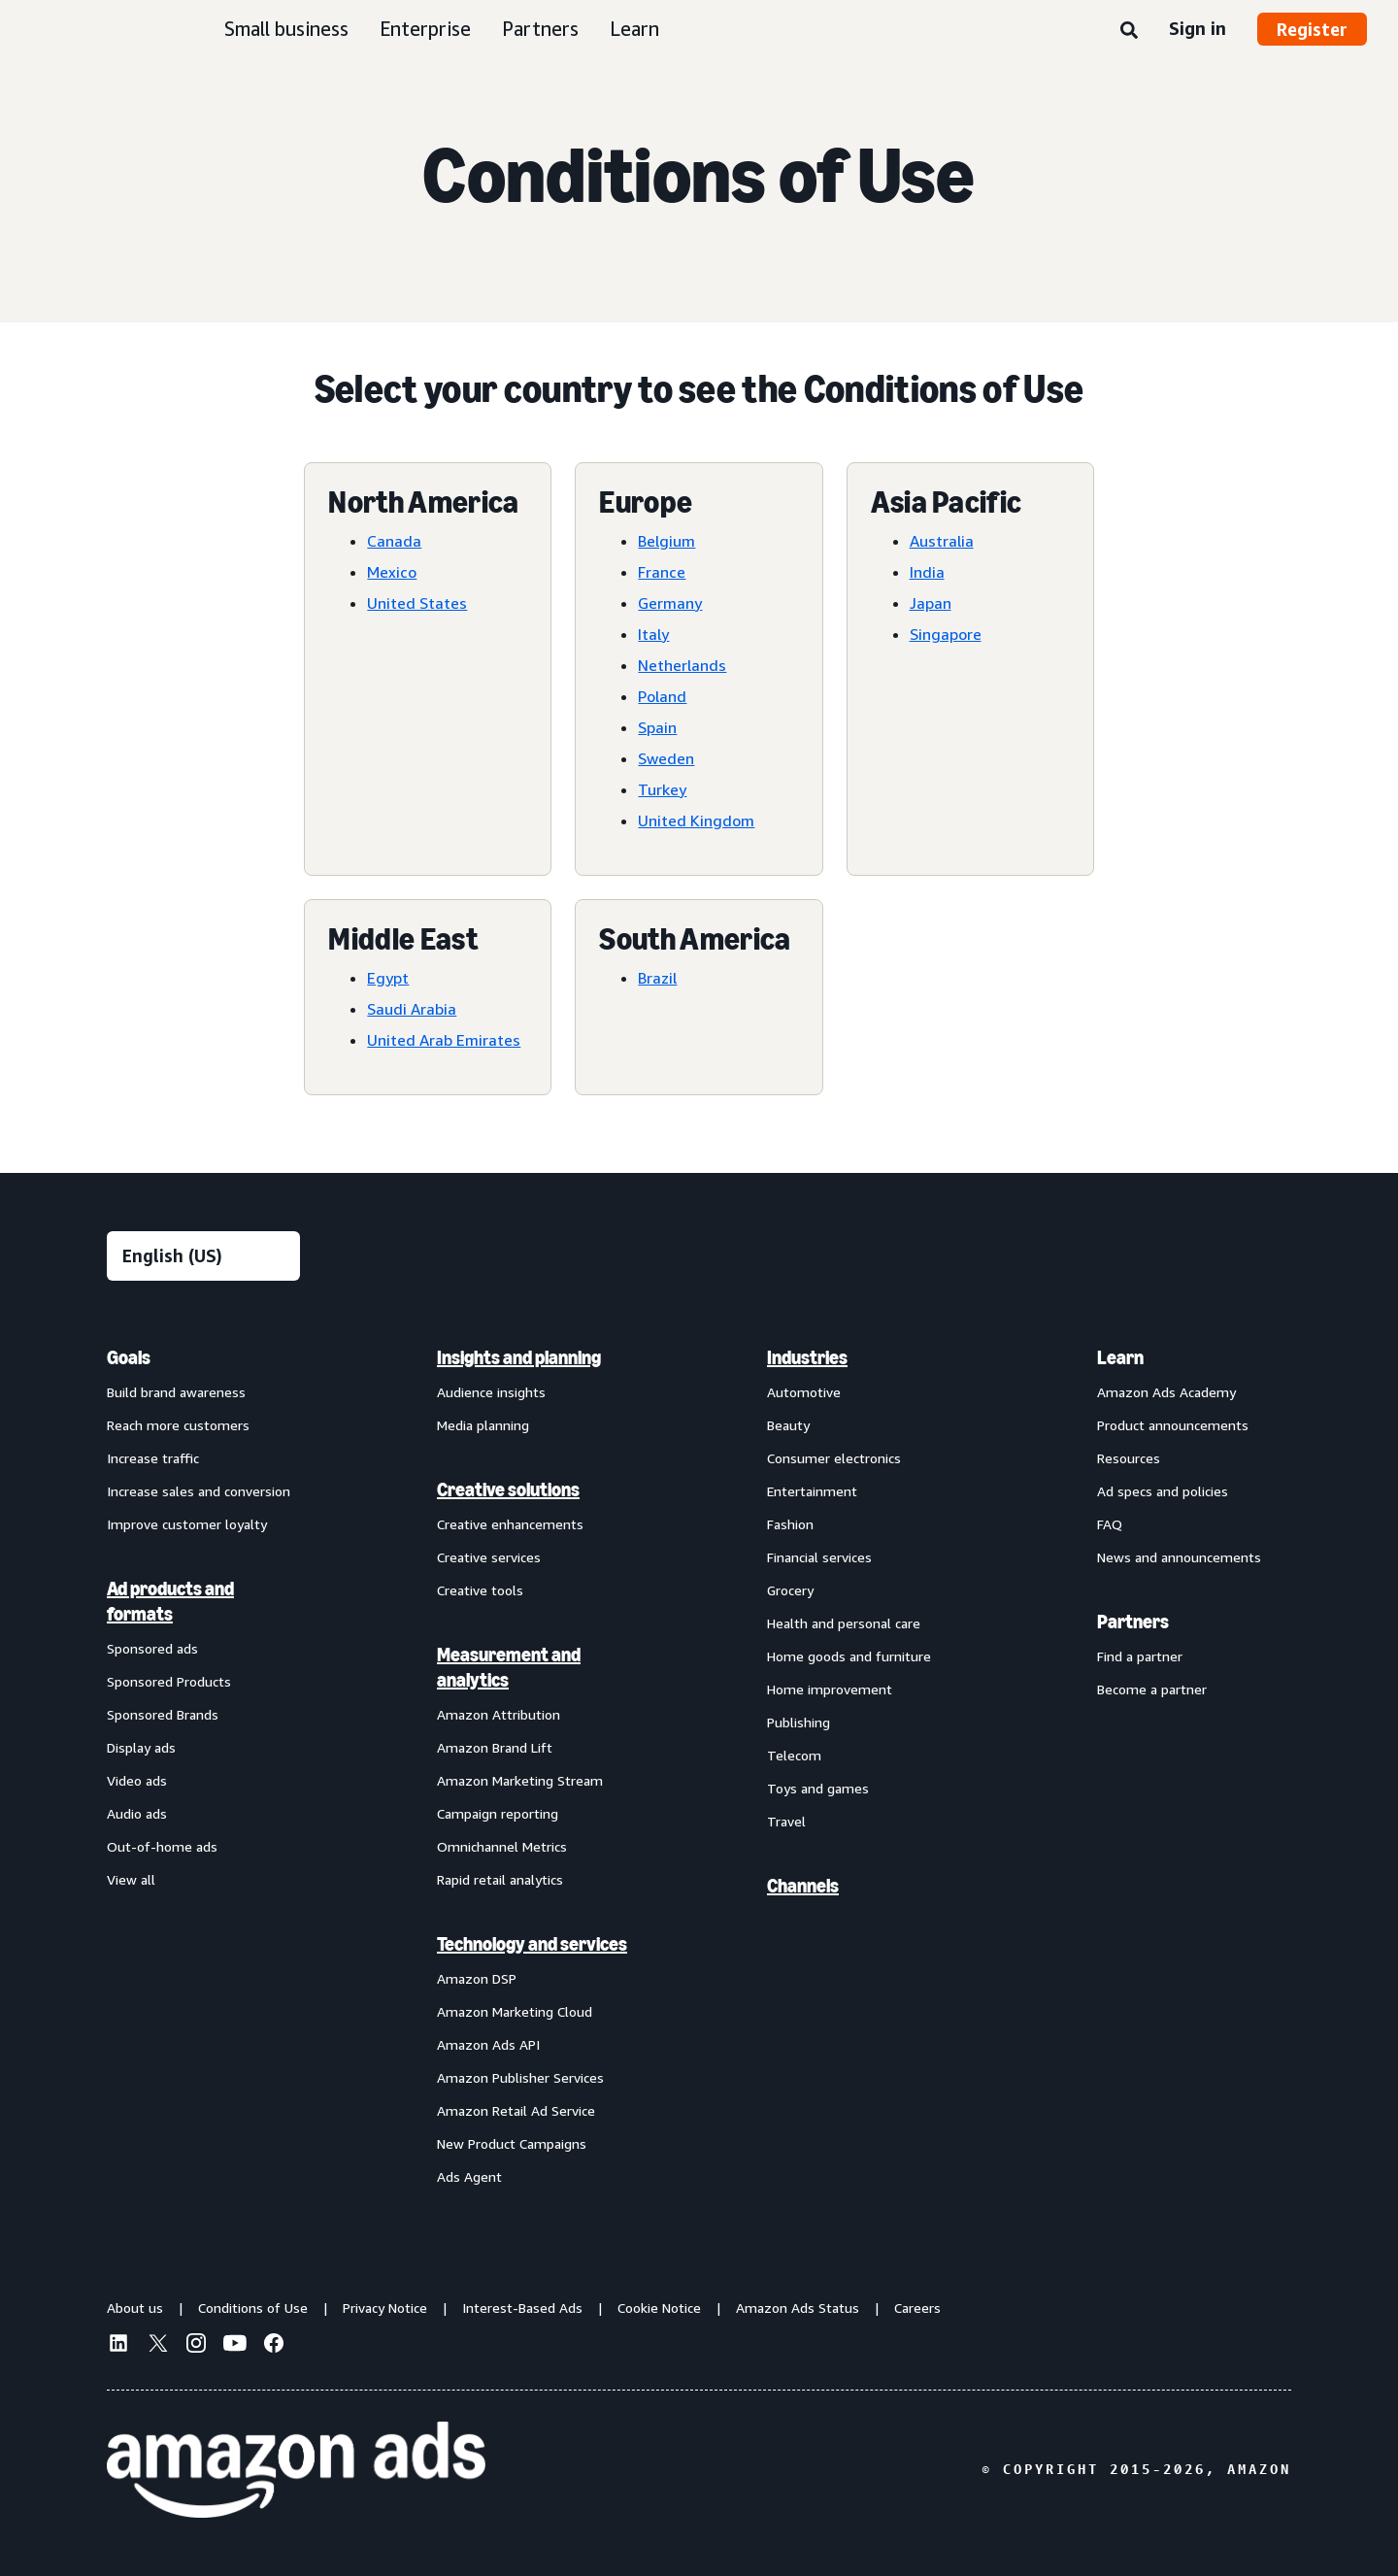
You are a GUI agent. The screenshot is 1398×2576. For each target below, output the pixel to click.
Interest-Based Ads (522, 2307)
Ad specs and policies (1162, 1491)
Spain (657, 727)
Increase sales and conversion (198, 1491)
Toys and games (818, 1788)
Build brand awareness (176, 1392)
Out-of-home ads (162, 1846)
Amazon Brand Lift (494, 1747)
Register (1312, 29)
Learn (634, 28)
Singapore (946, 634)
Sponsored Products (169, 1681)
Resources (1128, 1458)
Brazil (657, 977)
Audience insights (491, 1392)
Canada (394, 541)
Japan (930, 603)
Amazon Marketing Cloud (514, 2011)
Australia (942, 541)
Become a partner (1152, 1689)
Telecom (794, 1755)
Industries (807, 1357)
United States (417, 603)
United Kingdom (696, 820)
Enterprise (425, 28)
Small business (286, 28)
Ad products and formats (170, 1601)
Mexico (391, 572)
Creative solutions (508, 1489)
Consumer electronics (834, 1458)
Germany (670, 603)
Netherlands (682, 665)
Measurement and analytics (509, 1667)
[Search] (1129, 31)
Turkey (662, 789)
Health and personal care (843, 1623)
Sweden (666, 758)
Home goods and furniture (849, 1656)
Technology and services (532, 1944)
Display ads (141, 1747)
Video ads (137, 1780)
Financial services (819, 1557)
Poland (662, 696)
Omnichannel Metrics (502, 1846)
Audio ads (137, 1813)
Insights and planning (519, 1357)
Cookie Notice (659, 2307)
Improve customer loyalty (187, 1524)
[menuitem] (204, 1766)
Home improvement (829, 1689)
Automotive (804, 1392)
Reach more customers (178, 1425)
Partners (540, 28)
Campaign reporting (497, 1813)
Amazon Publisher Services (520, 2077)
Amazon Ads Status (797, 2307)
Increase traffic (153, 1458)
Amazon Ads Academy (1166, 1392)
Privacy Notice (385, 2307)
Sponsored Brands (162, 1714)
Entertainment (812, 1491)
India (927, 572)
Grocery (790, 1590)
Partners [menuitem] (1133, 1621)
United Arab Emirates (443, 1040)
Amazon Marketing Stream (520, 1780)
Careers (917, 2307)
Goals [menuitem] (128, 1357)
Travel (786, 1821)
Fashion (790, 1524)
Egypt (388, 977)
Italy (653, 634)
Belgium (666, 541)
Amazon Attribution (498, 1714)
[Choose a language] (203, 1256)
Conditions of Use (253, 2307)
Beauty (788, 1425)
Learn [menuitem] (1120, 1357)
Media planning (483, 1425)
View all (131, 1879)
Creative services (489, 1557)
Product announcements (1172, 1425)
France (661, 572)
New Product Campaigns (511, 2143)
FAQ (1109, 1524)
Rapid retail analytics (500, 1879)
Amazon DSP (476, 1978)
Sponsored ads (152, 1648)
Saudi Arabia (411, 1009)
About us (135, 2307)
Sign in (1197, 28)
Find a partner (1139, 1656)
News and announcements (1179, 1557)
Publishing (798, 1722)
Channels (803, 1885)
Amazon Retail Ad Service (516, 2110)
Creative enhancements (510, 1524)
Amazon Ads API (488, 2044)
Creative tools (480, 1590)
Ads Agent (469, 2176)
